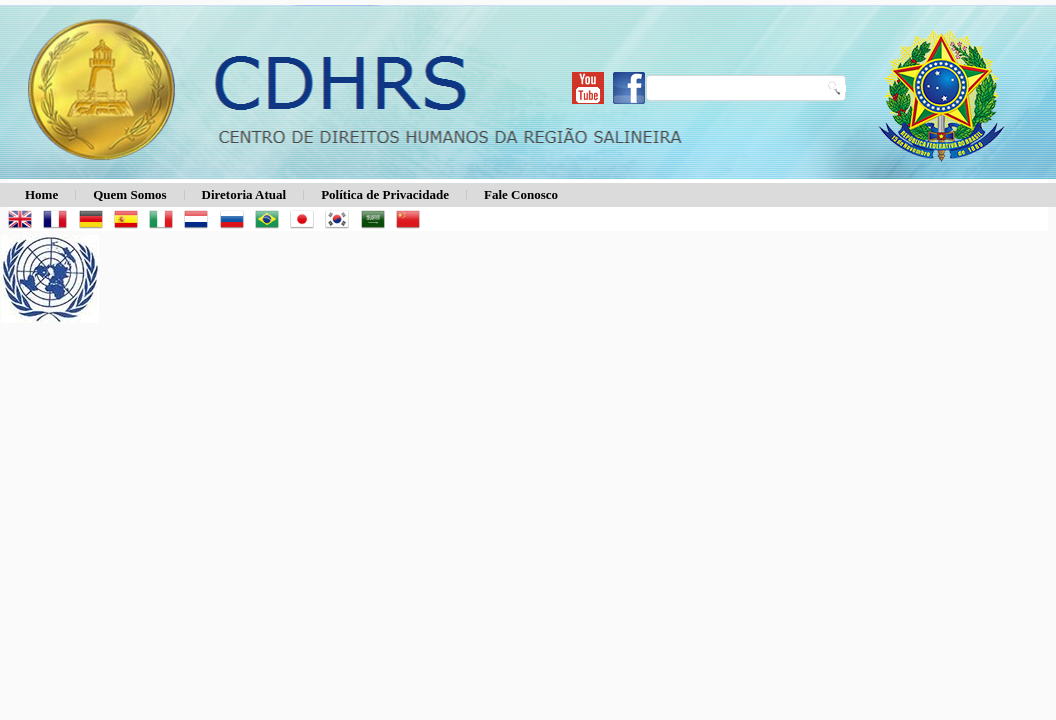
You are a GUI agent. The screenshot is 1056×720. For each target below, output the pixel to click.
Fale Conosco (521, 194)
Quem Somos (129, 194)
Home (41, 194)
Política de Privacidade (385, 194)
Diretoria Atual (244, 194)
